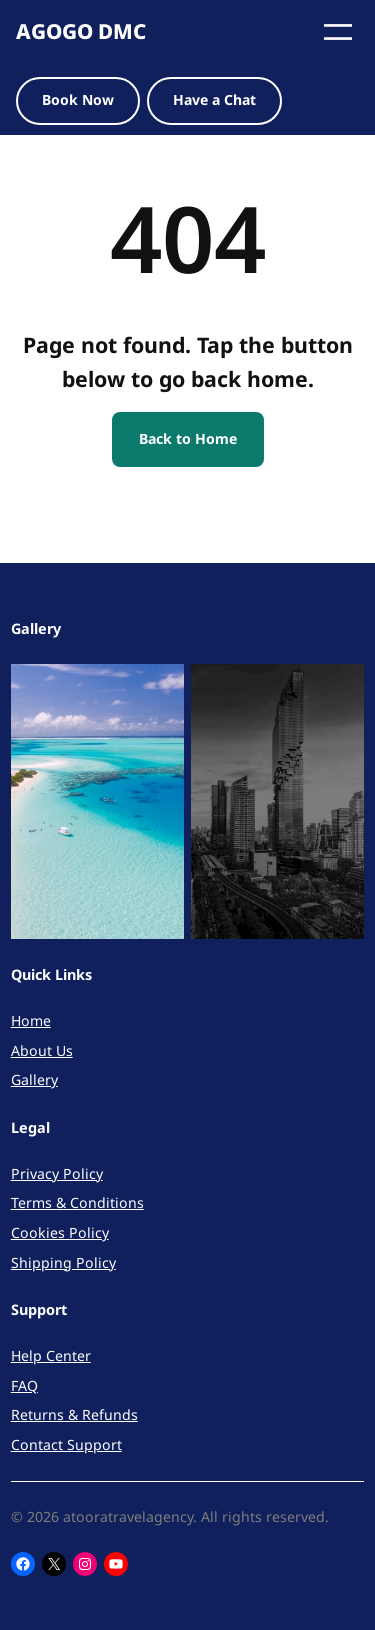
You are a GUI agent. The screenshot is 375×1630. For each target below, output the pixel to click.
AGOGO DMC (81, 31)
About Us (42, 1050)
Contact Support (66, 1444)
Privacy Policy (57, 1173)
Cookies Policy (60, 1232)
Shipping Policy (63, 1262)
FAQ (24, 1385)
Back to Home (188, 438)
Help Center (51, 1355)
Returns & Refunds (74, 1414)
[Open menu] (338, 32)
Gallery (34, 1079)
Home (31, 1020)
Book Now (78, 99)
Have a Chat (214, 99)
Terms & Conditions (77, 1202)
